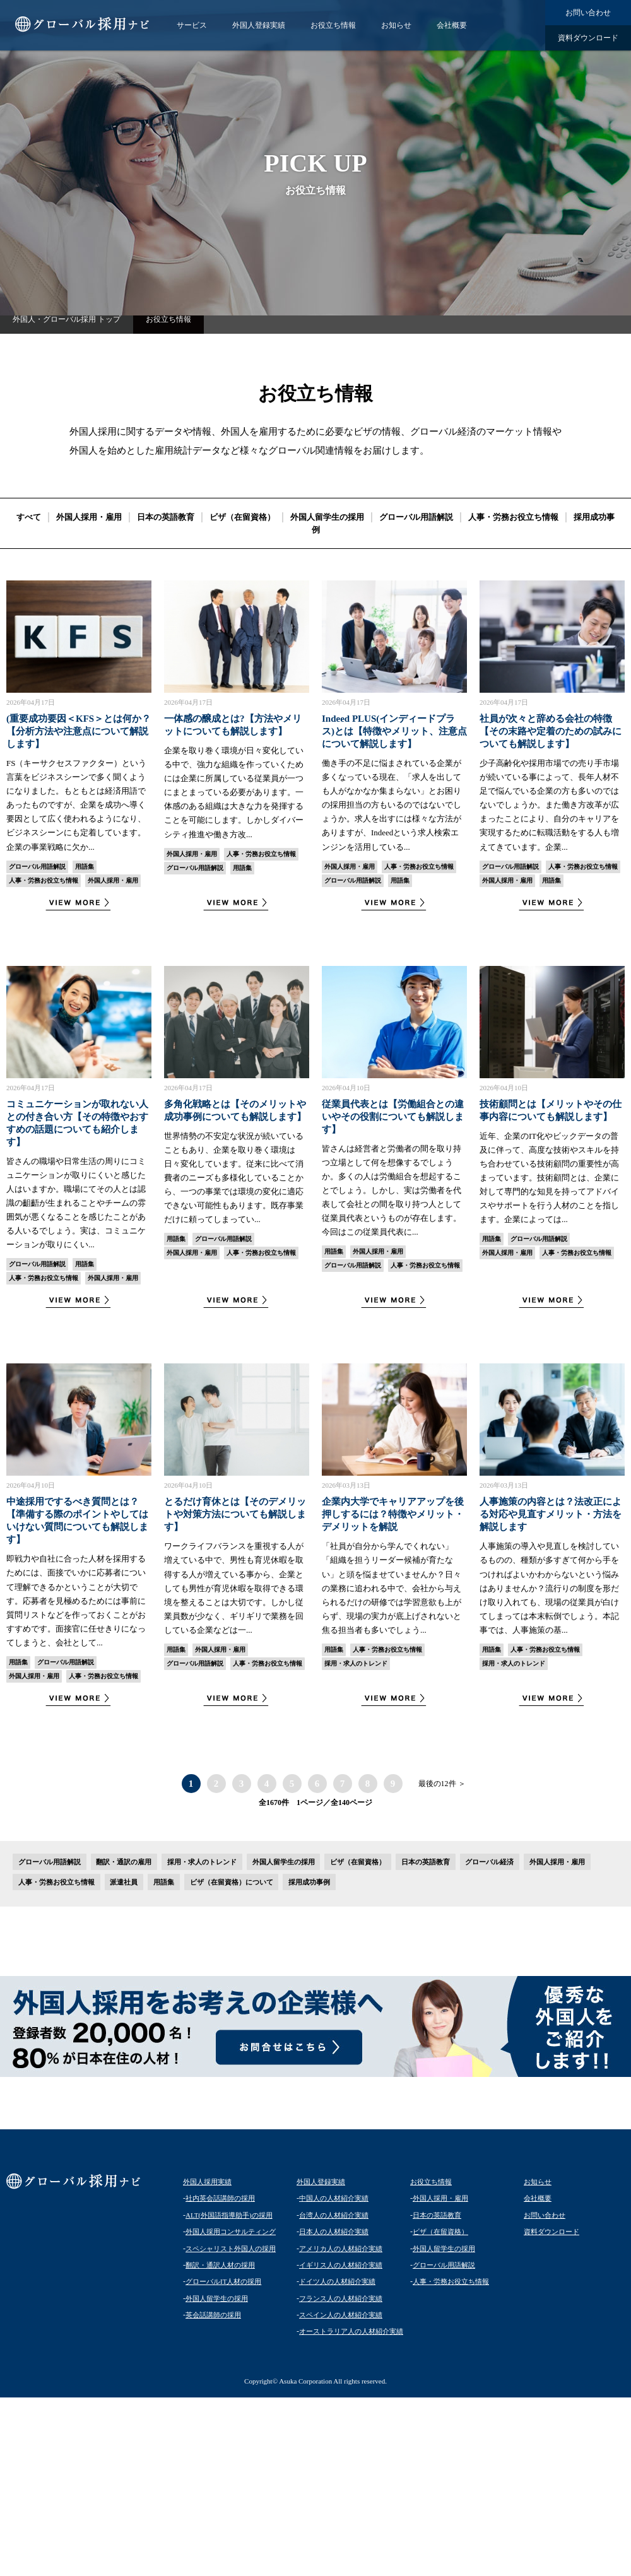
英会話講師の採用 (213, 2315)
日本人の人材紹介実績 (334, 2231)
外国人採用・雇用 (89, 517)
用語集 (84, 866)
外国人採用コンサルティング (231, 2231)
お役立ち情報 (333, 25)
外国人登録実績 (258, 25)
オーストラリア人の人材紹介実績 (351, 2331)
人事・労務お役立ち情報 (513, 517)
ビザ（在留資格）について (231, 1882)
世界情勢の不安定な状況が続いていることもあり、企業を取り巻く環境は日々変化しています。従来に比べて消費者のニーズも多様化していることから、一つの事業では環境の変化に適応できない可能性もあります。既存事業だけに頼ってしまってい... (234, 1178)
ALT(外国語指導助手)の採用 (229, 2215)
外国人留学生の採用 (327, 517)
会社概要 (452, 25)
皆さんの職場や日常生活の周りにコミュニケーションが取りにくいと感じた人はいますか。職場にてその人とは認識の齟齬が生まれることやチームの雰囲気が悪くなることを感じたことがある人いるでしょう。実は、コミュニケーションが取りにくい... (76, 1203)
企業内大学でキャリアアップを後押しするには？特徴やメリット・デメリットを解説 (393, 1514)
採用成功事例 (309, 1882)
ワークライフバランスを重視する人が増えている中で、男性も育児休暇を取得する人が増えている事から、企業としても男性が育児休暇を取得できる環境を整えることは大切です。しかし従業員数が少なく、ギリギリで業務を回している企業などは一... (234, 1588)
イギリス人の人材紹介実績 (340, 2265)
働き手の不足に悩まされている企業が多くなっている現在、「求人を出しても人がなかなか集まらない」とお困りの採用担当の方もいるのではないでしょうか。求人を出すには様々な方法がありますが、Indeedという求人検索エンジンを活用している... (391, 805)
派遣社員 (124, 1882)
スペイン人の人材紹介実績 (340, 2315)
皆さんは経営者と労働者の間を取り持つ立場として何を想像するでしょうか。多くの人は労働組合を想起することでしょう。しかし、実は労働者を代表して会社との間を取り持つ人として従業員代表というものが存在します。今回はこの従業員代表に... (391, 1190)
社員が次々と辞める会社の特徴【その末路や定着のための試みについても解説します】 (551, 731)
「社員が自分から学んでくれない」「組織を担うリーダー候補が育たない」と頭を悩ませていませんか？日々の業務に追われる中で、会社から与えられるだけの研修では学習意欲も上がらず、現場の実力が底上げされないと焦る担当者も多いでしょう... (391, 1588)
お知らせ (396, 25)
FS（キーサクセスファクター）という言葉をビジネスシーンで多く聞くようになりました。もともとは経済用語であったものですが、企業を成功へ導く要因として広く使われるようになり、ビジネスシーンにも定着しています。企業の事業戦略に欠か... (76, 805)
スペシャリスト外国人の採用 (231, 2248)
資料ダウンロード (588, 37)
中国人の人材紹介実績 (334, 2198)
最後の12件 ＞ (442, 1783)
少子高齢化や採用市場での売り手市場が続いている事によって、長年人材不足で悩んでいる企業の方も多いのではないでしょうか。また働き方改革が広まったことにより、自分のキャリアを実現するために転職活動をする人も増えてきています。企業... (549, 805)
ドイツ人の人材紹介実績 (337, 2281)
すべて (28, 517)
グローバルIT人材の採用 (223, 2281)
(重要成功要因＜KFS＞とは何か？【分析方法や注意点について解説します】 (78, 731)
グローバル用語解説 (416, 517)
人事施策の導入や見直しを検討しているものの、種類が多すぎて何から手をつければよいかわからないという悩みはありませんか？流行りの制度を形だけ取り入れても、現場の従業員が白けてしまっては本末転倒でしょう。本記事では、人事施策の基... (549, 1588)
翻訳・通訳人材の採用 (220, 2265)
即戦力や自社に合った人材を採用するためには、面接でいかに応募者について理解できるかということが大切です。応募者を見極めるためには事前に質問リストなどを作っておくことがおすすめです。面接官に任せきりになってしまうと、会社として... (76, 1600)
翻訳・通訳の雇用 (123, 1862)
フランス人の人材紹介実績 (340, 2298)
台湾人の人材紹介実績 (334, 2215)
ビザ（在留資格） (242, 517)
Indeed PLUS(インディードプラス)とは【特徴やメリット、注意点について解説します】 (394, 731)
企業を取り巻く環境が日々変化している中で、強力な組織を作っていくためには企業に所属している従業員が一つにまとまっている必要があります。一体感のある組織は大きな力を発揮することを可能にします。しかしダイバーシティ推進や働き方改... (234, 792)
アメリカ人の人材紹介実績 (340, 2248)
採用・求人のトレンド (355, 1663)
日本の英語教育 (165, 517)
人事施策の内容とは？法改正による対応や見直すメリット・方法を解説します (551, 1514)
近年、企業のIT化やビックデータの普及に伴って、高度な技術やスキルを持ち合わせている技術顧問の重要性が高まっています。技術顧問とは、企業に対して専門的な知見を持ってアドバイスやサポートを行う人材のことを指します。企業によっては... (549, 1178)
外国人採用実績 (207, 2181)
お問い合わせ (588, 12)
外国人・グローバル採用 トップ (67, 319)
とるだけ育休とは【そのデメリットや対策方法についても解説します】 (235, 1514)
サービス (192, 25)
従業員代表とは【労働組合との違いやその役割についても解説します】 (393, 1116)
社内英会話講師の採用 (220, 2198)
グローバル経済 (489, 1862)
